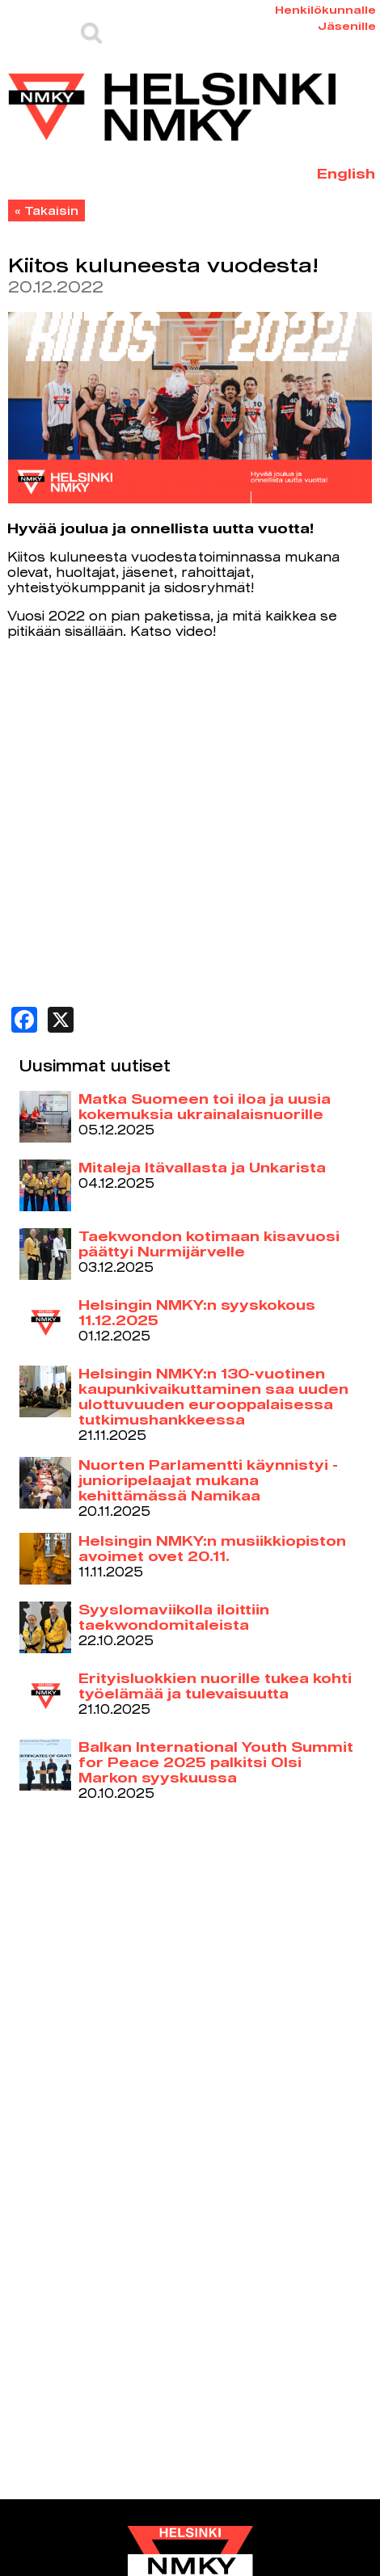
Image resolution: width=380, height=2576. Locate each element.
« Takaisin (46, 210)
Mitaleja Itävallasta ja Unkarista (202, 1167)
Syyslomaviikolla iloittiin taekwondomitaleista (173, 1617)
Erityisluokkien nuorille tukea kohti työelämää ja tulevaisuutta (215, 1685)
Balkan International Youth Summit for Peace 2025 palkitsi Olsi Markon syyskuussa (215, 1762)
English (346, 173)
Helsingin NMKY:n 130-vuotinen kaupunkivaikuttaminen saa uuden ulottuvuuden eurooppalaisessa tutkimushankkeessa (213, 1396)
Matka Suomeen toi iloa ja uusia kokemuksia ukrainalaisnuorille (204, 1106)
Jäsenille (347, 26)
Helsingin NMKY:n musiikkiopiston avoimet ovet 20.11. (212, 1548)
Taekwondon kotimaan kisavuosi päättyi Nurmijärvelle (209, 1243)
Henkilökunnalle (325, 9)
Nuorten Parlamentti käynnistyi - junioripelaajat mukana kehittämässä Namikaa (208, 1480)
